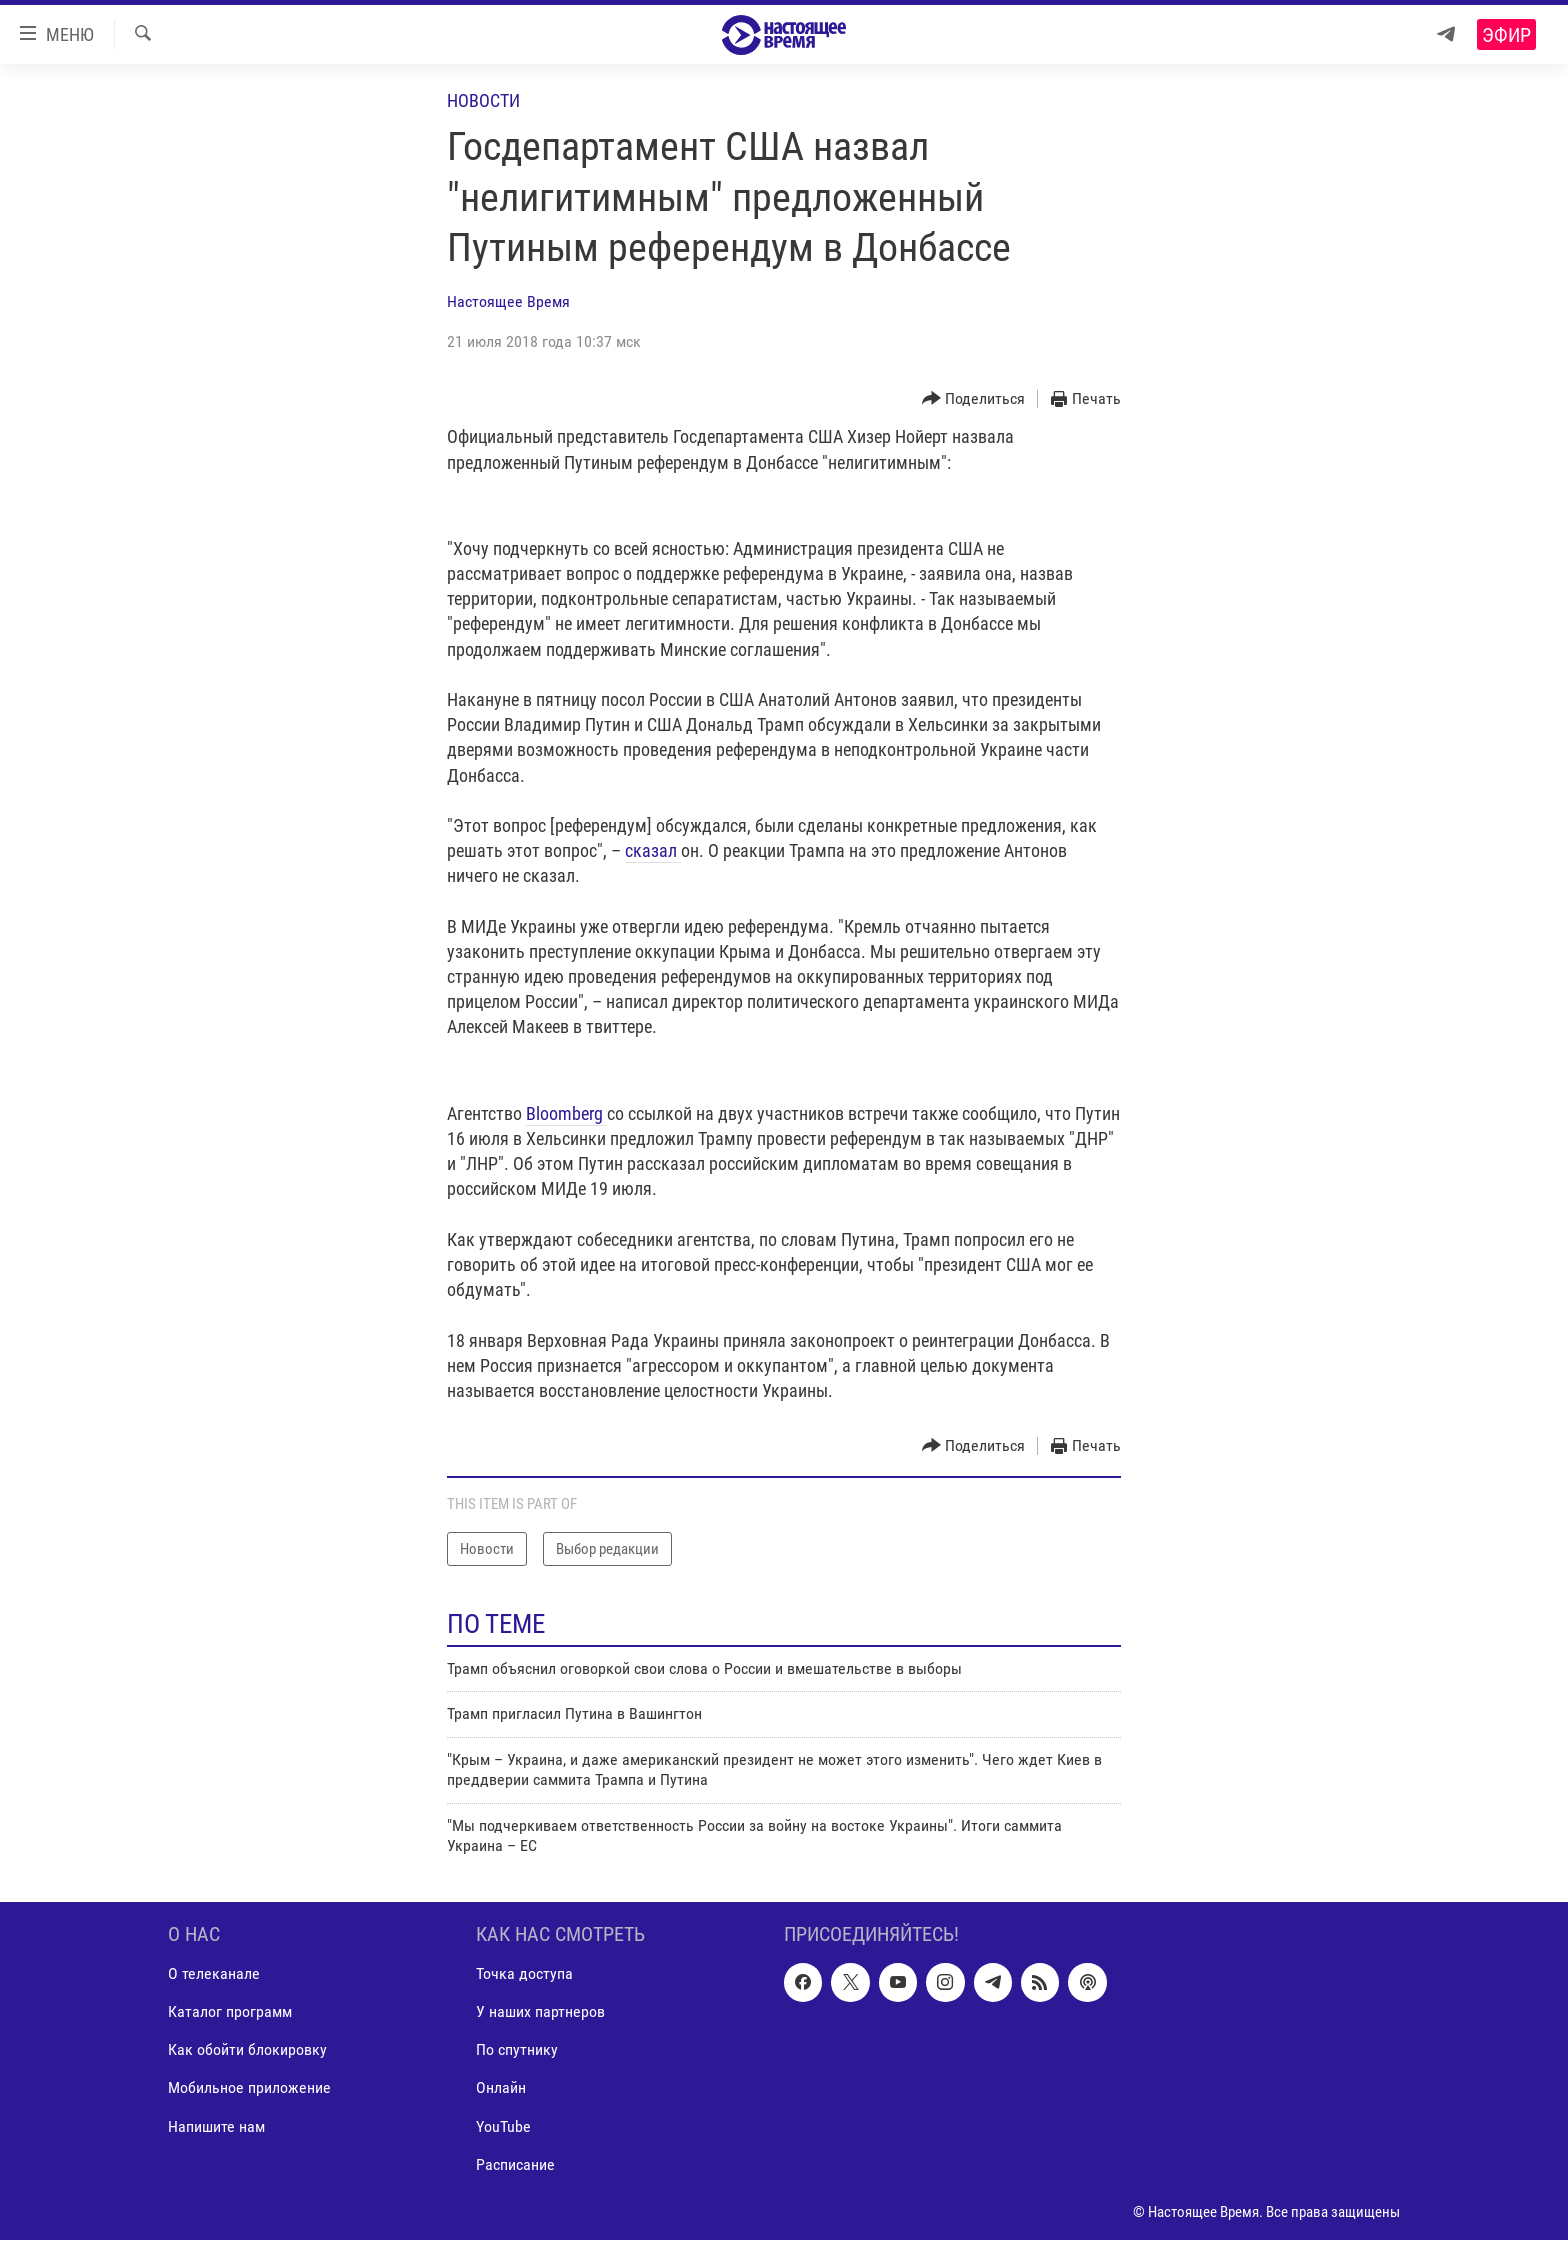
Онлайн (501, 2088)
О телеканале (214, 1974)
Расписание (515, 2164)
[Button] (974, 399)
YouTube (503, 2126)
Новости (483, 100)
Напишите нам (216, 2126)
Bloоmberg (566, 1113)
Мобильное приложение (249, 2088)
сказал (653, 850)
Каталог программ (230, 2012)
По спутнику (517, 2050)
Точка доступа (524, 1974)
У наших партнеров (540, 2012)
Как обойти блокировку (247, 2050)
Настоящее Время (508, 301)
